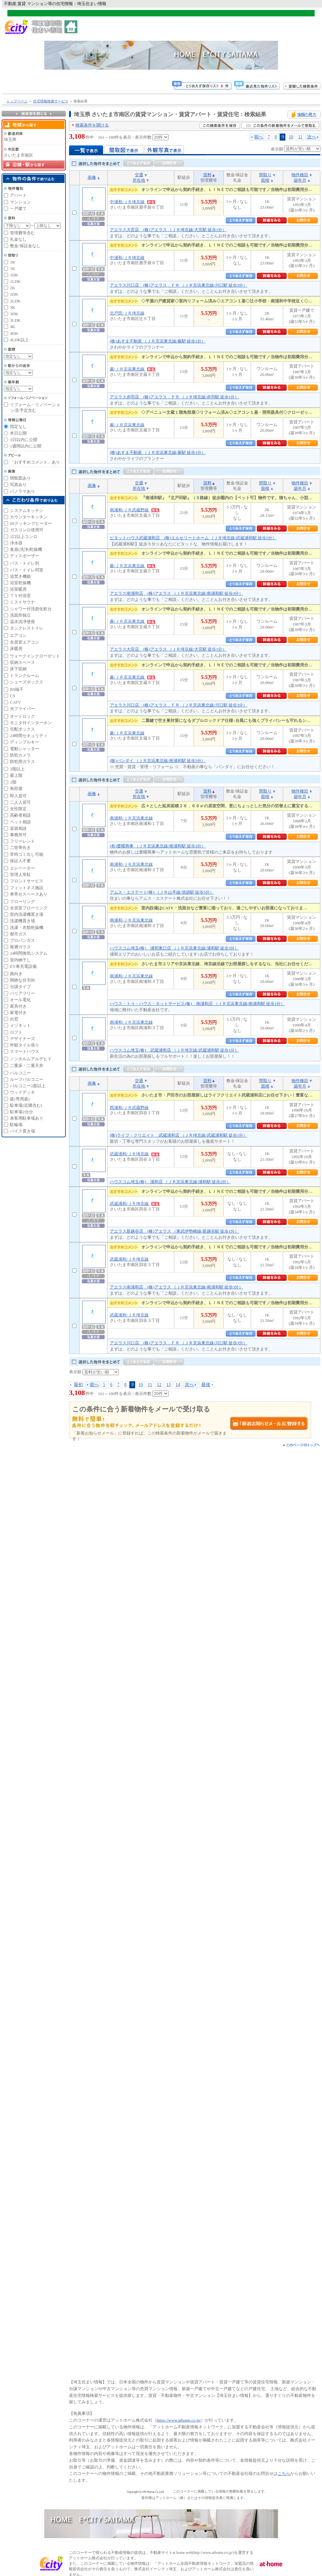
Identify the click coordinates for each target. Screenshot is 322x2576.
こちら (284, 2473)
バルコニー (20, 1073)
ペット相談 (20, 822)
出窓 (14, 1019)
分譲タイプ (20, 986)
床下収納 (18, 668)
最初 (78, 1384)
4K (12, 326)
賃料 (207, 174)
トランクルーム (24, 675)
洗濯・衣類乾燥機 (26, 927)
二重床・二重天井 (26, 1065)
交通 (139, 174)
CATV (15, 702)
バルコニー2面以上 (28, 1085)
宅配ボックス (22, 729)
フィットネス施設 (26, 887)
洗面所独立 (20, 615)
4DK (14, 333)
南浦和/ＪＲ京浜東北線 (131, 818)
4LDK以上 (19, 339)
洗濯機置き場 (22, 920)
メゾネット (20, 1025)
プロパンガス (22, 940)
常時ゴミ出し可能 (26, 854)
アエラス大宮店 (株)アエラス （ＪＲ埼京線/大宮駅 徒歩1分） (168, 229)
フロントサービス (26, 881)
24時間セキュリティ (29, 735)
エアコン (18, 635)
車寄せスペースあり (29, 894)
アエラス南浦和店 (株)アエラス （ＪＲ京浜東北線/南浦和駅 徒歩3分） (176, 593)
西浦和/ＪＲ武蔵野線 (129, 1107)
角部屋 (16, 788)
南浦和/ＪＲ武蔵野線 (135, 509)
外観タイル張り (24, 1045)
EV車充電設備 (23, 966)
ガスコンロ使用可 (26, 529)
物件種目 (300, 174)
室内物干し (20, 960)
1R (12, 262)
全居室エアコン (24, 642)
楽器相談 (18, 828)
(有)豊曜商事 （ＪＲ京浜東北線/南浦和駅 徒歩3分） (157, 846)
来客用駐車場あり (26, 1118)
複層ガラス (20, 946)
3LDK (15, 320)
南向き (16, 973)
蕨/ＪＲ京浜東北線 (133, 369)
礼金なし (18, 239)
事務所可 (18, 834)
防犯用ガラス (22, 761)
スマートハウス (24, 1051)
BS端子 (16, 689)
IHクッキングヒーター (31, 523)
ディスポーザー (24, 555)
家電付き (18, 1012)
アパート (18, 195)
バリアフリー (22, 993)
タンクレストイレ (26, 628)
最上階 (16, 775)
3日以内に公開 (23, 439)
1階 (13, 782)
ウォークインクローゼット (35, 656)
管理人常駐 (20, 874)
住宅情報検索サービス (50, 101)
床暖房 (16, 648)
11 (300, 136)
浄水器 (16, 543)
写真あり (18, 484)
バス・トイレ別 (24, 563)
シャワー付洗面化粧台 (31, 608)
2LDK (15, 301)
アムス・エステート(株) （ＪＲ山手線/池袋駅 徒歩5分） (162, 892)
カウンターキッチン (29, 517)
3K (12, 307)
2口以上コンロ (23, 536)
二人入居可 (20, 802)
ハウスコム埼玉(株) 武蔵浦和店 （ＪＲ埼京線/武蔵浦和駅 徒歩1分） (174, 1050)
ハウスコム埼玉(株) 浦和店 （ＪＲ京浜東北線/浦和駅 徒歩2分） (170, 1181)
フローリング (22, 901)
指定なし (18, 426)
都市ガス (18, 934)
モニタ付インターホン (31, 722)
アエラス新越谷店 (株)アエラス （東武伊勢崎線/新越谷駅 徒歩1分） (174, 1231)
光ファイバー (22, 708)
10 (291, 136)
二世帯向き (20, 847)
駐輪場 (16, 1124)
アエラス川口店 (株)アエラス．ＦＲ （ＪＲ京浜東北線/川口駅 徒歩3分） (178, 285)
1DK (14, 275)
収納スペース (22, 662)
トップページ (17, 101)
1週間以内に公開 (25, 446)
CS (12, 695)
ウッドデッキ (22, 1092)
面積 (265, 180)
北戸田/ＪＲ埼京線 (127, 313)
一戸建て (18, 208)
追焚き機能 (20, 576)
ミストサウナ (22, 602)
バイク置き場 (22, 1131)
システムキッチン (26, 510)
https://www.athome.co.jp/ (179, 2420)
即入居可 (18, 796)
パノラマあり (22, 491)
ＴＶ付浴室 (20, 595)
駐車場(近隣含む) (26, 1105)
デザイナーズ (22, 1038)
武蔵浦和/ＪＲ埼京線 (135, 1153)
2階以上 (17, 769)
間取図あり (20, 478)
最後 (205, 1384)
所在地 (139, 180)
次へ (311, 136)
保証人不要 (20, 860)
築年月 (300, 180)
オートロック (22, 716)
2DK (14, 294)
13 (168, 1384)
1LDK (15, 281)
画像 (92, 177)
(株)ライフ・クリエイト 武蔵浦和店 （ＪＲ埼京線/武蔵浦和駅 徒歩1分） (178, 1135)
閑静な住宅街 (22, 980)
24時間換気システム (29, 953)
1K (12, 268)
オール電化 (20, 999)
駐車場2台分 (21, 1111)
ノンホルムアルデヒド (31, 1058)
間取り (265, 174)
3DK (14, 313)
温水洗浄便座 (22, 621)
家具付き (18, 1006)
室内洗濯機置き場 (26, 914)
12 (159, 1384)
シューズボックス (26, 682)
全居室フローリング (29, 908)
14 (178, 1384)
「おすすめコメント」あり (35, 462)
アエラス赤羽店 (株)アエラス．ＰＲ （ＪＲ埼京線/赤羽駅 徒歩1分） (174, 397)
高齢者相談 (20, 815)
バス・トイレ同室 (26, 570)
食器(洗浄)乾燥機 (26, 549)
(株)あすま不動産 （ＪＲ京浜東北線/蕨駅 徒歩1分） (157, 341)
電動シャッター (24, 748)
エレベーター (22, 868)
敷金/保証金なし (25, 245)
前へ (258, 136)
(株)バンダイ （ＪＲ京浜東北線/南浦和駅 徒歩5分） (157, 760)
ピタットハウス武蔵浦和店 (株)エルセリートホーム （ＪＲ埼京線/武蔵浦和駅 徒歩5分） (193, 537)
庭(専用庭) (20, 1099)
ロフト (16, 1032)
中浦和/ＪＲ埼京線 (133, 201)
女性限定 (18, 808)
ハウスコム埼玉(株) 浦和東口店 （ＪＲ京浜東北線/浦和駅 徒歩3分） (174, 948)
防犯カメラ (20, 755)
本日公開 (18, 433)
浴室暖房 (18, 589)
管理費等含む (22, 232)
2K (12, 287)
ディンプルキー (24, 742)
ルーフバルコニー (26, 1079)
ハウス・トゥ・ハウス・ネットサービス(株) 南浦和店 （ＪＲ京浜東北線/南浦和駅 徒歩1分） (197, 1003)
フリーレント (22, 841)
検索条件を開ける (92, 125)
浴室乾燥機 (20, 582)
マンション (20, 202)
